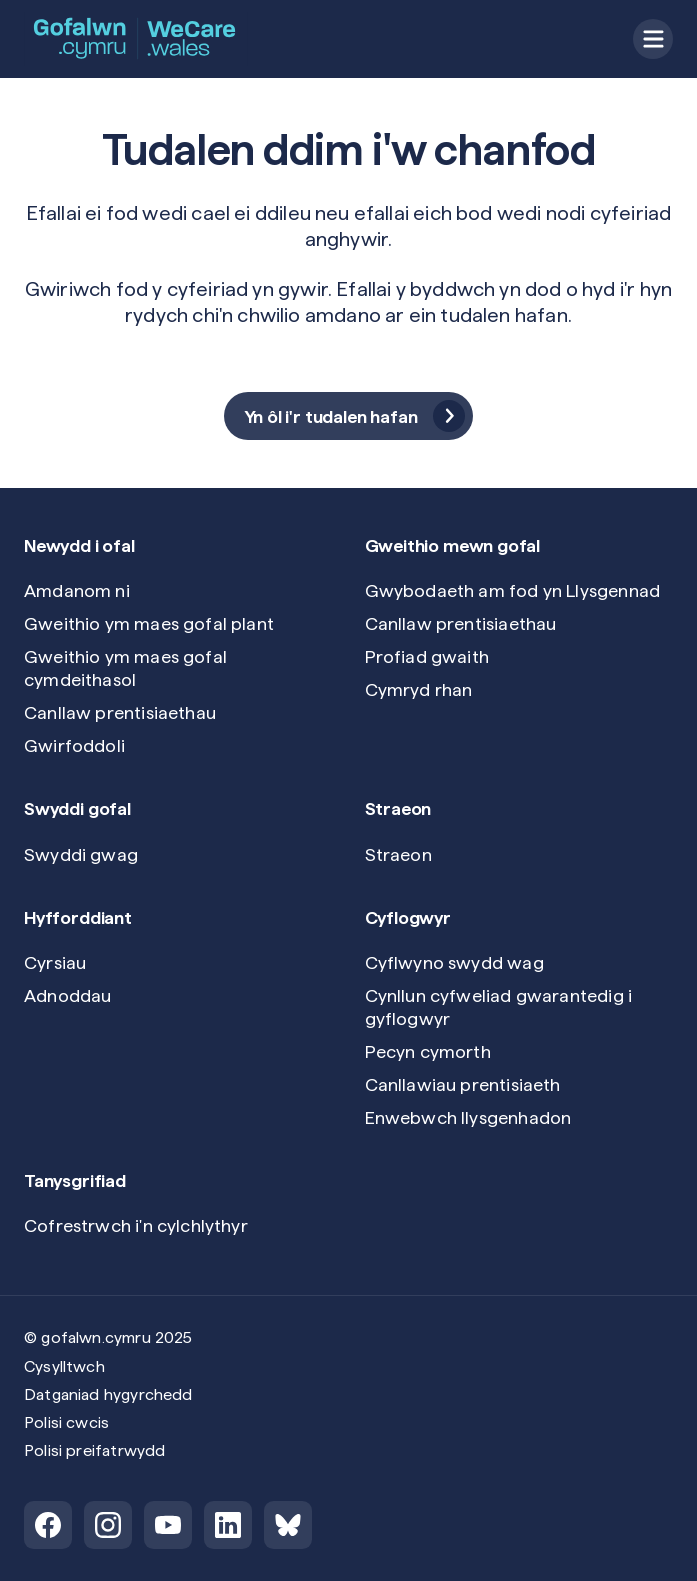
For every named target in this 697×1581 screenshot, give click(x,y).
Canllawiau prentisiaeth (463, 1084)
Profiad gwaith (427, 656)
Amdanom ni (77, 590)
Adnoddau (67, 995)
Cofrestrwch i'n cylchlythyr (136, 1225)
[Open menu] (653, 39)
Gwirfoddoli (74, 745)
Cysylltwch (64, 1366)
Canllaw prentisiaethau (120, 712)
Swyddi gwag (81, 854)
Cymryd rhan (419, 689)
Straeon (398, 854)
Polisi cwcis (66, 1422)
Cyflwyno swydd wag (454, 962)
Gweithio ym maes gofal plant (149, 623)
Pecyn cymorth (428, 1051)
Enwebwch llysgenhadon (468, 1117)
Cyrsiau (55, 962)
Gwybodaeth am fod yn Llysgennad (513, 590)
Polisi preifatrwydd (94, 1450)
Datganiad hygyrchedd (108, 1394)
